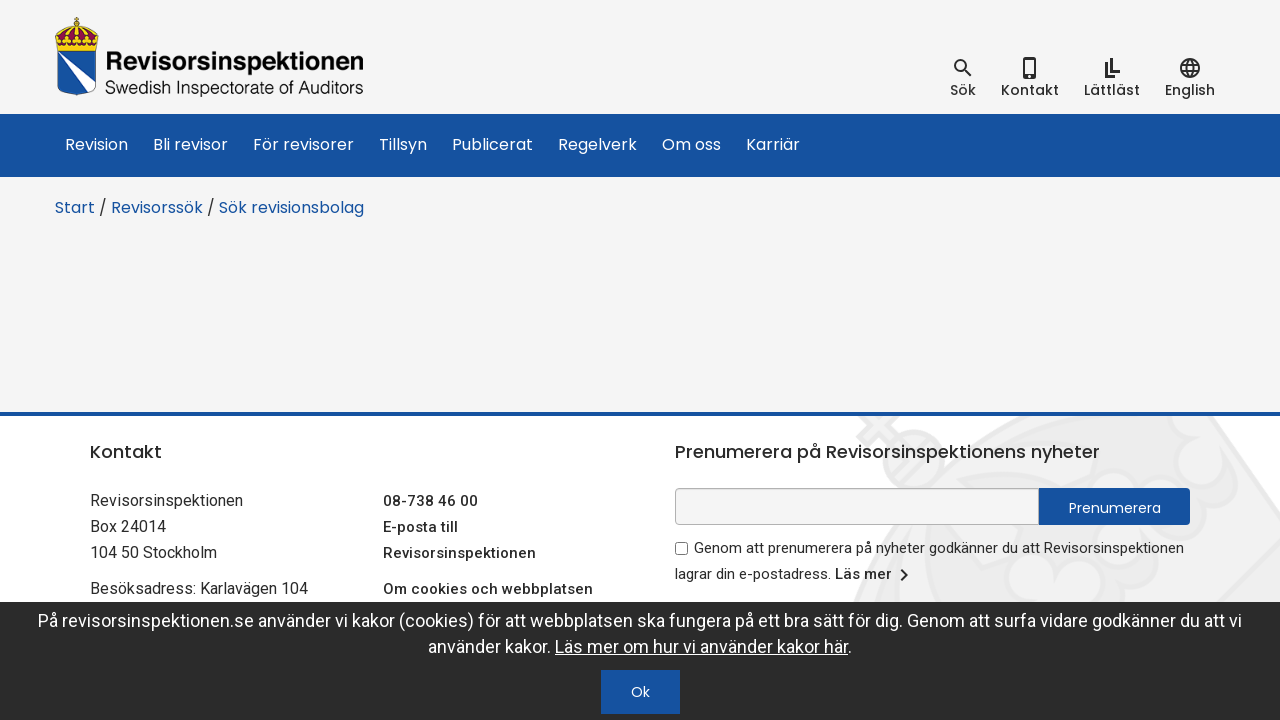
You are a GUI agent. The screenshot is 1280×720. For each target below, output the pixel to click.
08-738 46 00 (430, 501)
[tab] (963, 78)
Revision (96, 144)
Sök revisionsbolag (291, 207)
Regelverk (597, 144)
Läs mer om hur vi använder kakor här (701, 646)
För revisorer (303, 144)
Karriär (773, 144)
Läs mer (875, 575)
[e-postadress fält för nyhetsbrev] (857, 506)
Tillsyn (403, 144)
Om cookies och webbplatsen (488, 589)
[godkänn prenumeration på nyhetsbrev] (681, 548)
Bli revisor (190, 144)
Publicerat (492, 144)
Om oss (691, 144)
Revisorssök (157, 207)
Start (75, 207)
